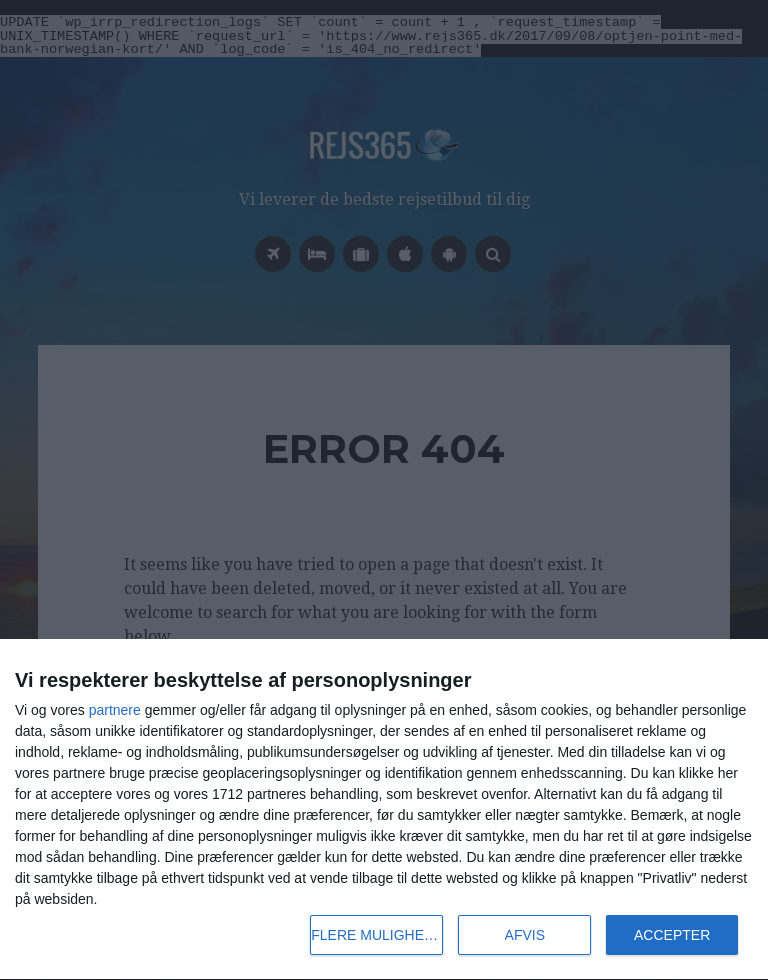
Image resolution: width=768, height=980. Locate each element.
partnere (115, 710)
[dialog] (384, 810)
